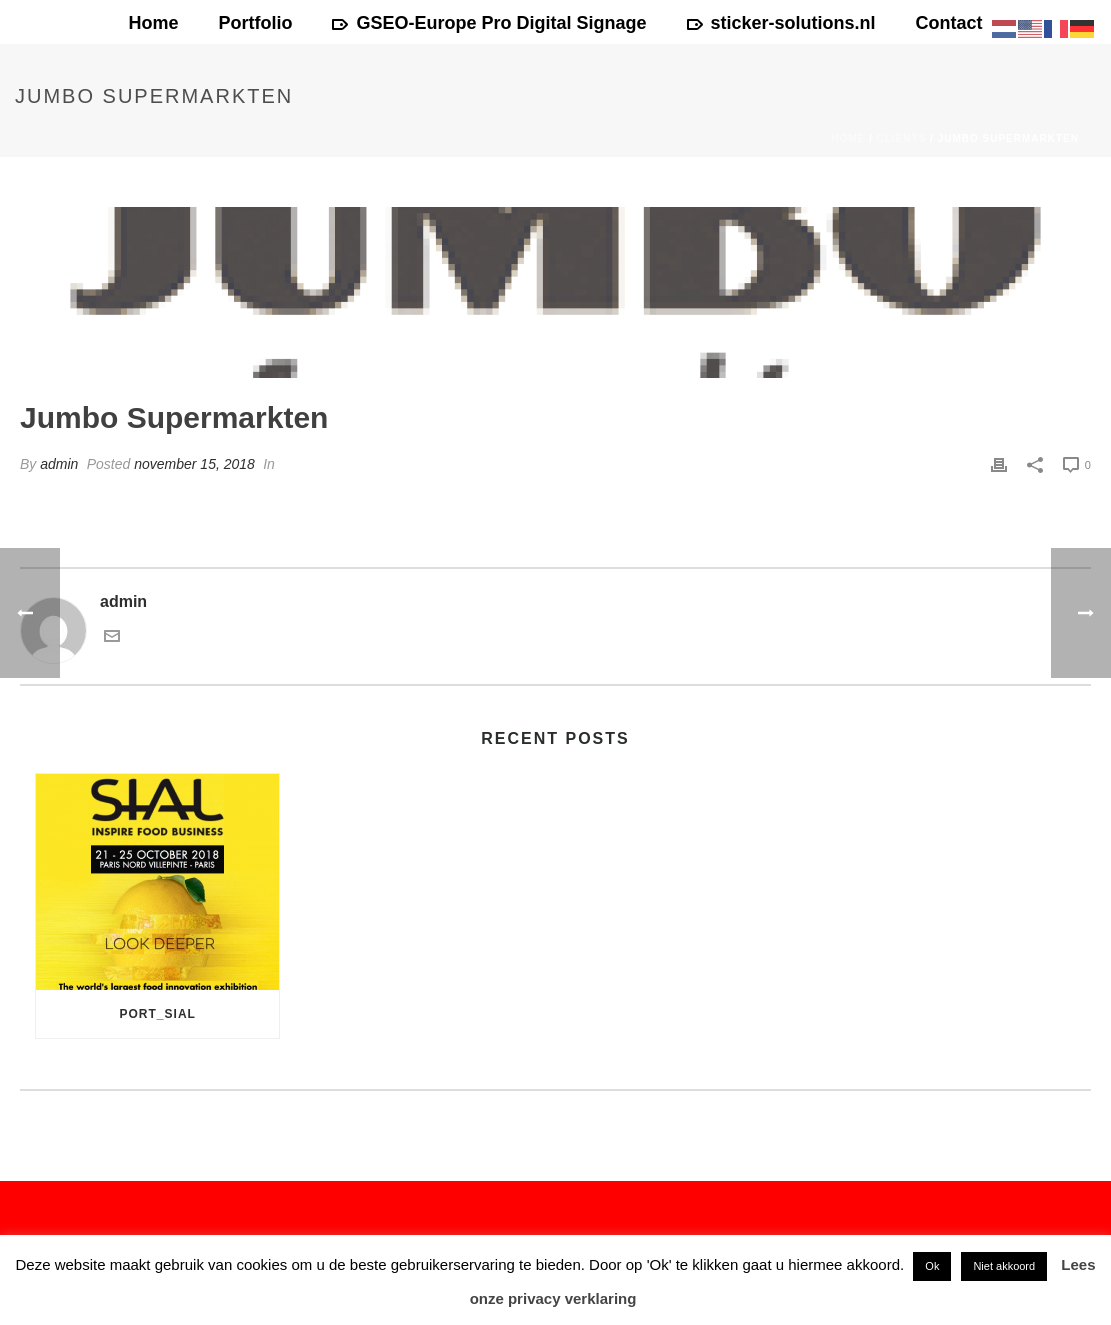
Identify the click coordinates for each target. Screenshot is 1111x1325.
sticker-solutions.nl (781, 23)
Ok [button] (932, 1266)
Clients (902, 138)
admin (59, 464)
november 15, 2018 (194, 464)
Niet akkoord (1004, 1266)
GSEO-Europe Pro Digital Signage (489, 23)
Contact (949, 23)
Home (153, 23)
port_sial (158, 1014)
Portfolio (255, 23)
